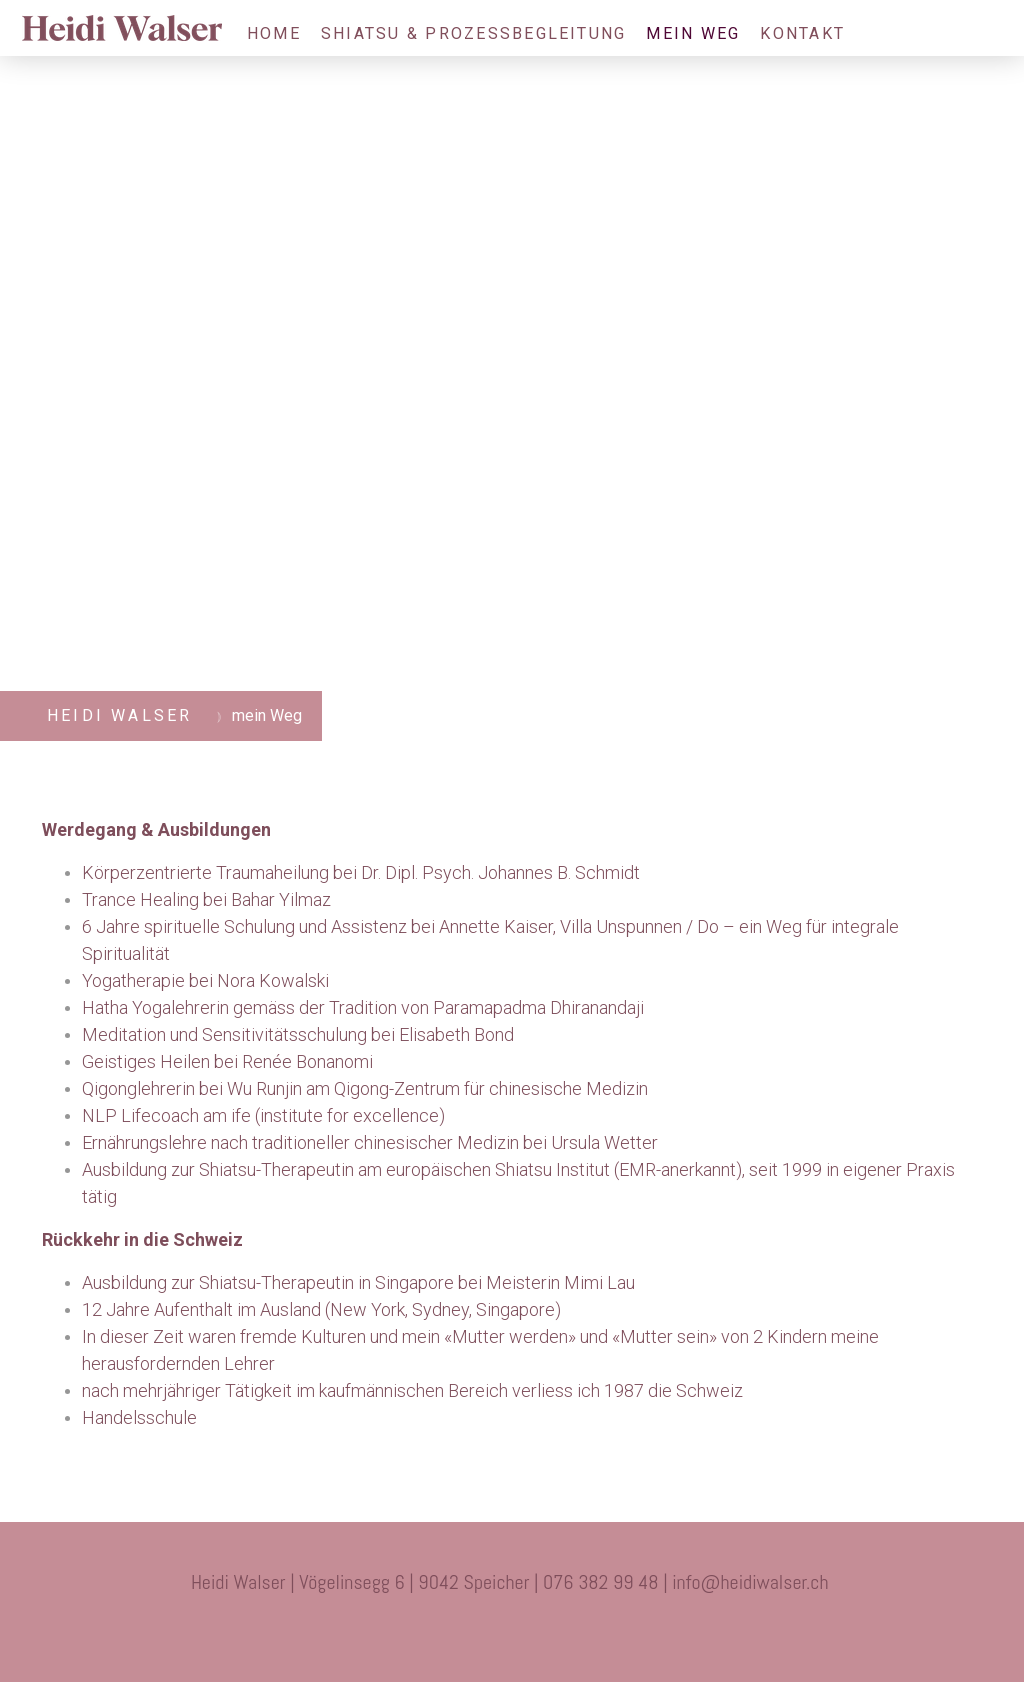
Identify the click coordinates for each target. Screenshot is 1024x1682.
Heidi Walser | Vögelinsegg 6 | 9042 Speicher (360, 1582)
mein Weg (693, 33)
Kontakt (802, 33)
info (686, 1582)
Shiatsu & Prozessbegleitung (473, 33)
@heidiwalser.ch (765, 1582)
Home (274, 33)
